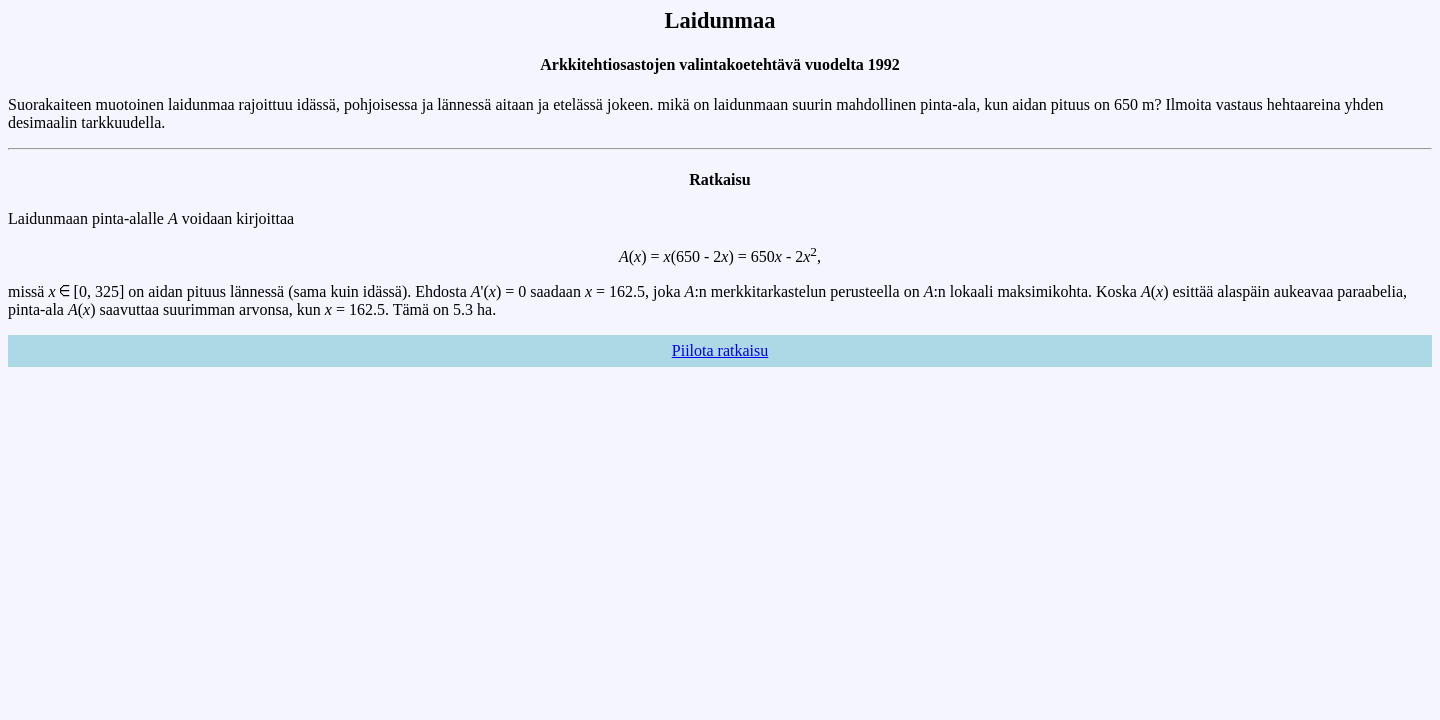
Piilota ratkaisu (720, 350)
